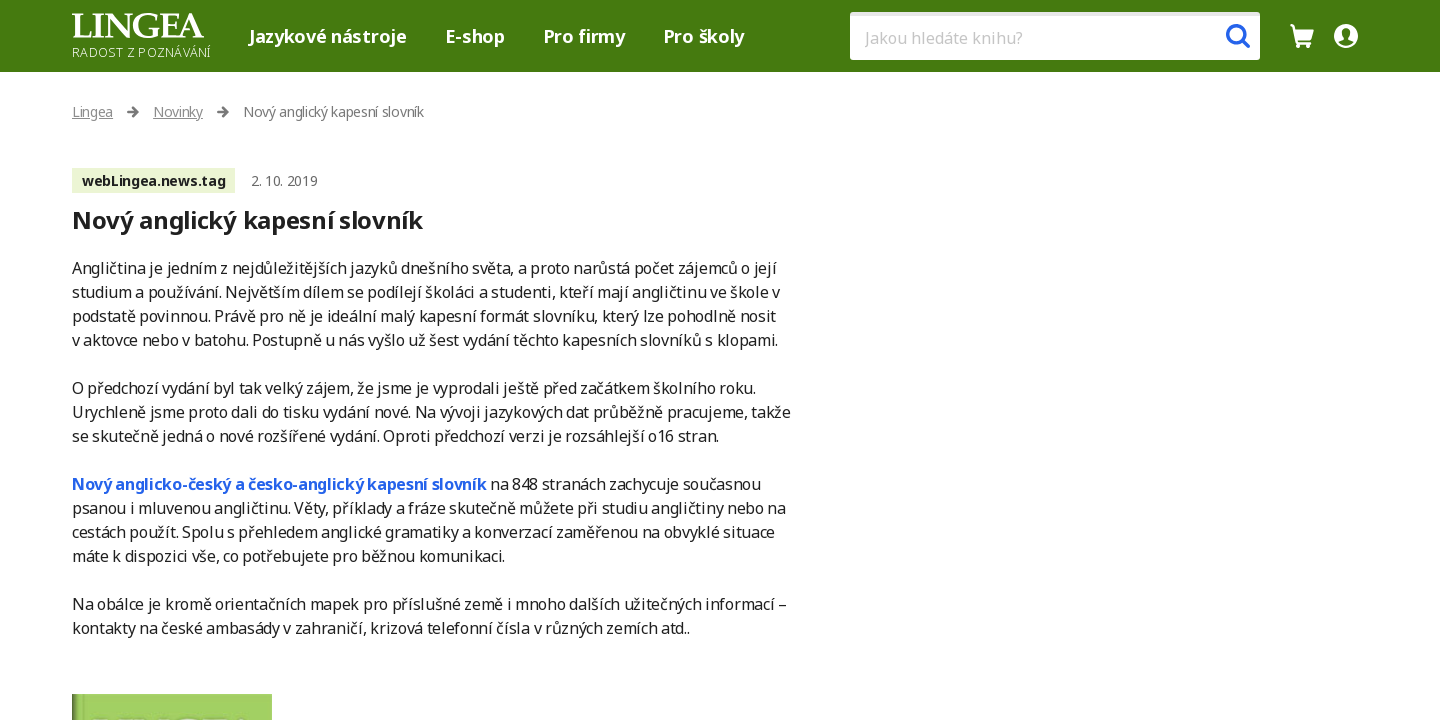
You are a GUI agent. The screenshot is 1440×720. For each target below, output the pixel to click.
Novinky (178, 111)
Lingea (92, 111)
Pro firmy (584, 36)
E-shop (475, 36)
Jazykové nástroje (328, 36)
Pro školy (703, 36)
